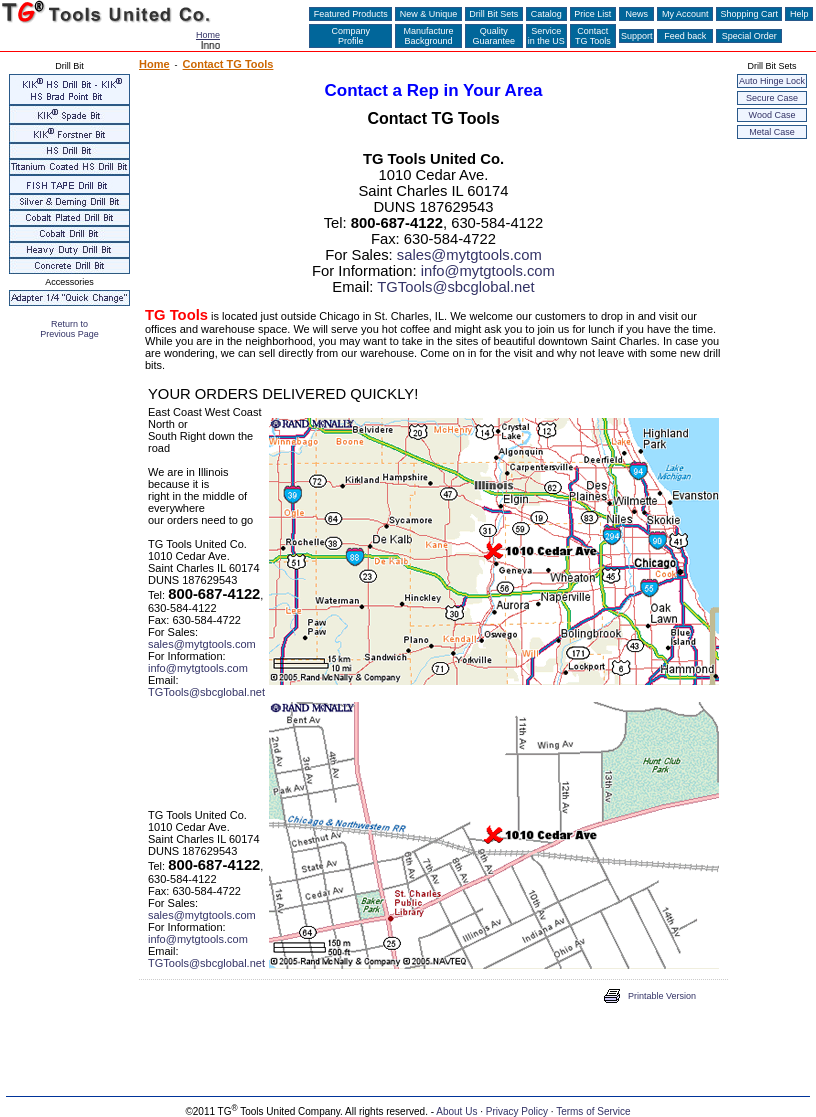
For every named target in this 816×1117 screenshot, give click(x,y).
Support (637, 36)
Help (799, 14)
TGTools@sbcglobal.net (455, 287)
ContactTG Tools (593, 36)
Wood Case (772, 115)
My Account (685, 14)
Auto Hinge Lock (772, 81)
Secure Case (772, 98)
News (637, 14)
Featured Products (350, 14)
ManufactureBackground (429, 36)
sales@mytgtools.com (469, 255)
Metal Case (772, 132)
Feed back (685, 36)
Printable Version (662, 996)
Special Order (749, 36)
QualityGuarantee (494, 36)
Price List (593, 14)
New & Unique (428, 14)
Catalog (546, 14)
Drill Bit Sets (494, 14)
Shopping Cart (749, 14)
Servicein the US (546, 36)
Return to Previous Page (69, 329)
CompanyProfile (350, 36)
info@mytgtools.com (488, 271)
